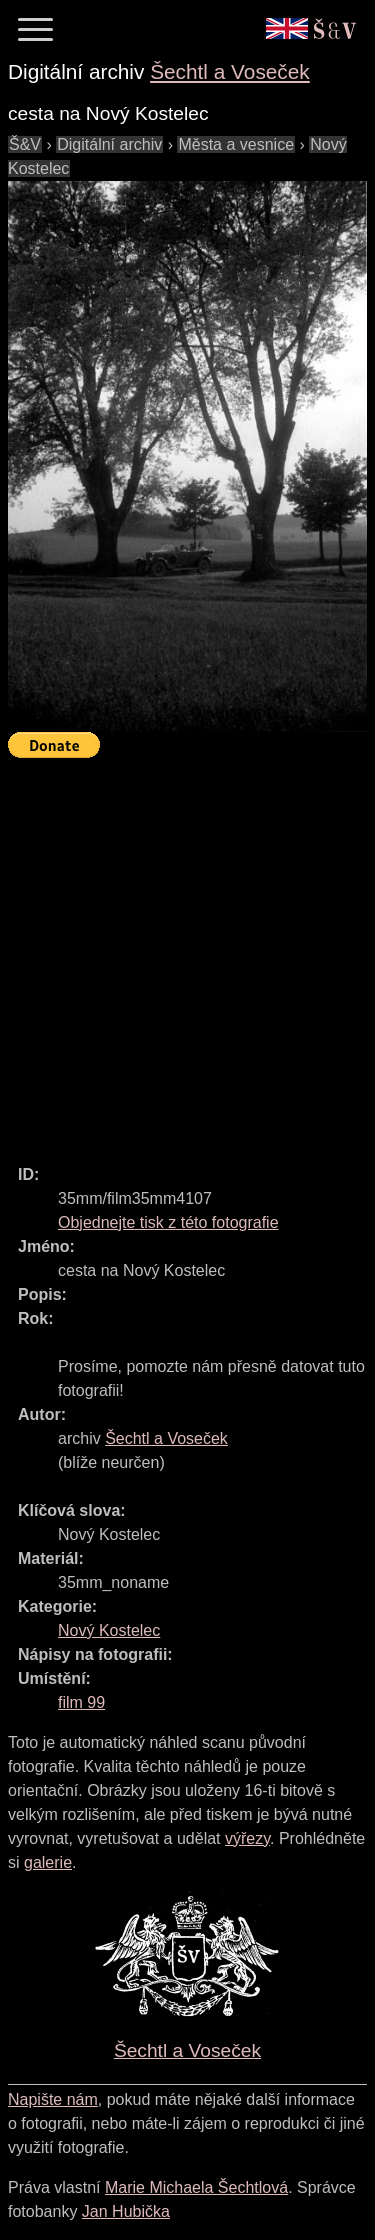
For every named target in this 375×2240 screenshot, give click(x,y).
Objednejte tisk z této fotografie (168, 1222)
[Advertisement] (187, 952)
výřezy (247, 1838)
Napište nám (53, 2099)
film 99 (81, 1702)
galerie (48, 1862)
